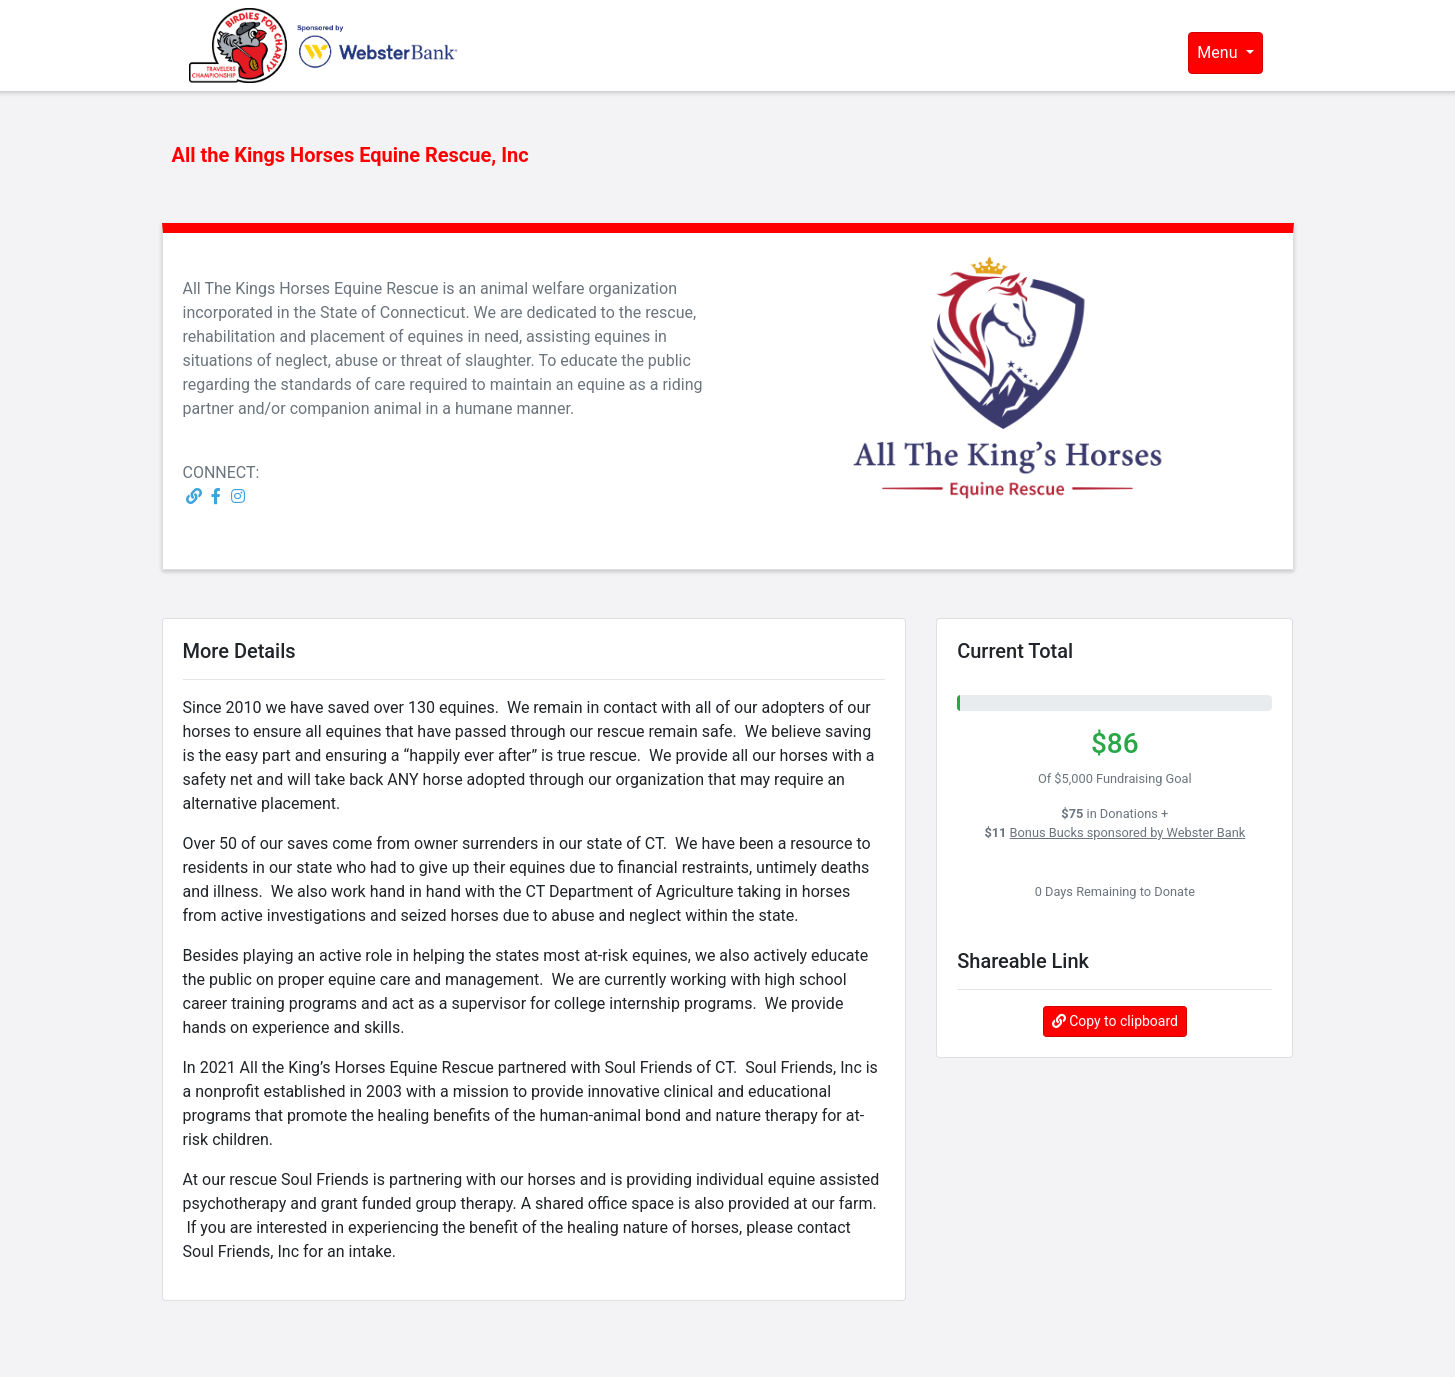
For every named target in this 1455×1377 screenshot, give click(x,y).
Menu (1219, 52)
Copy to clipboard (1115, 1021)
